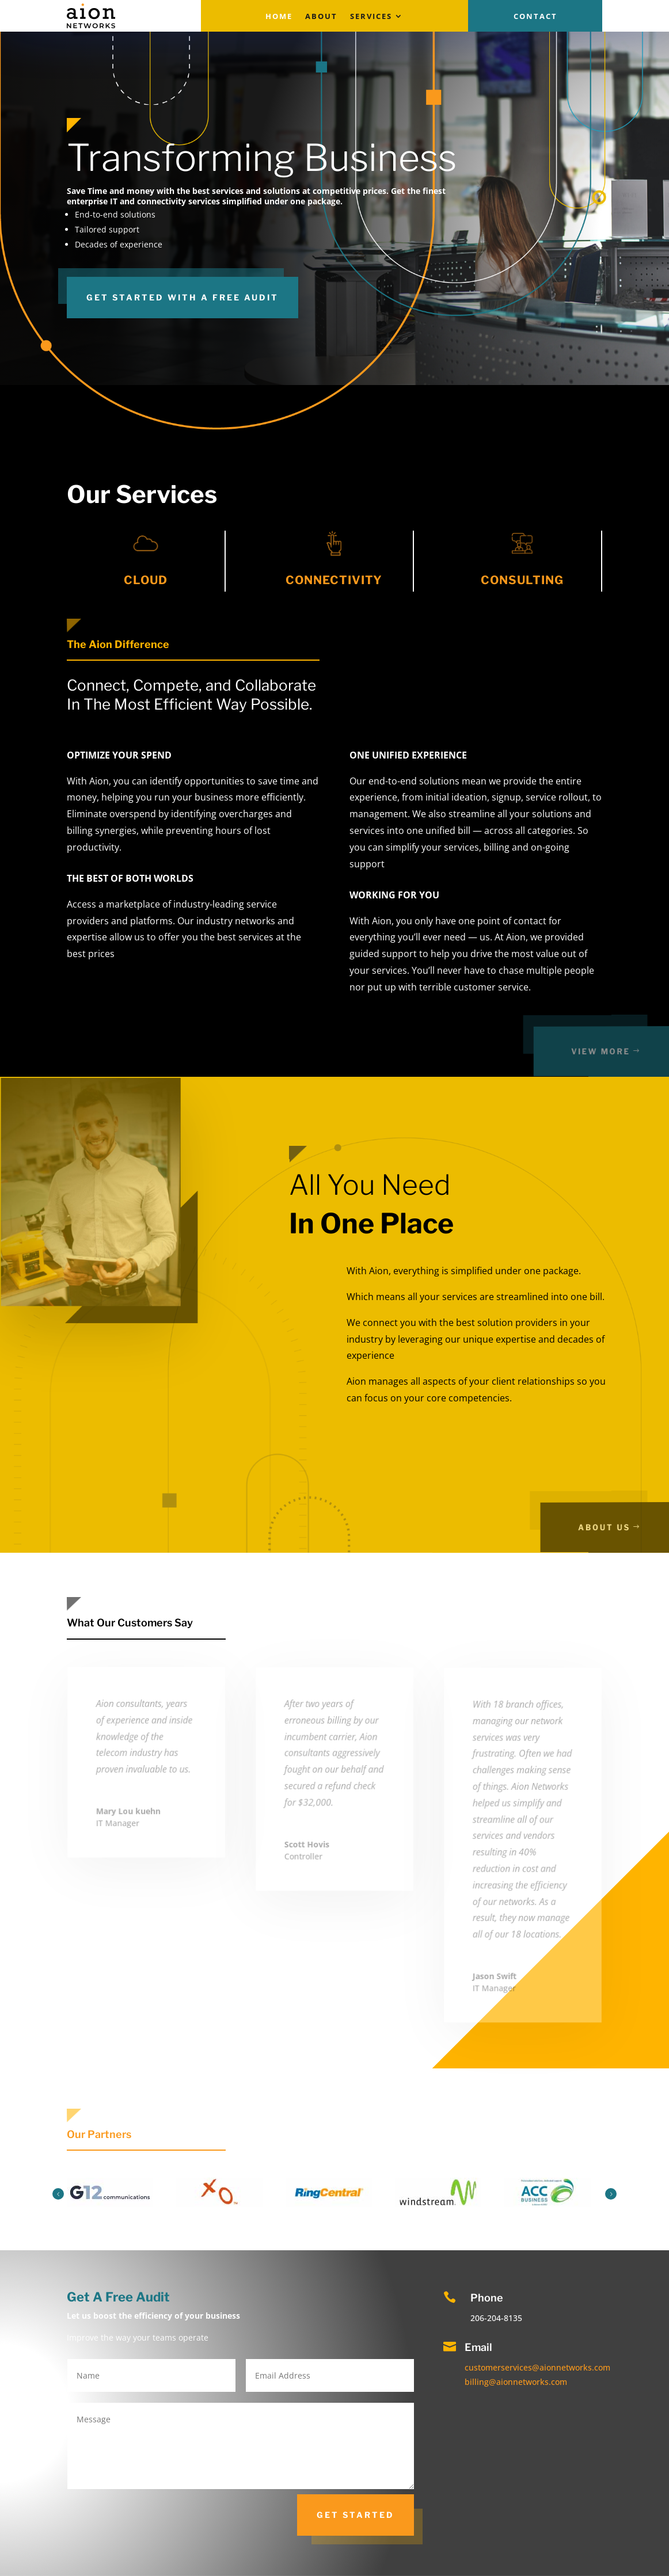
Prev (58, 2194)
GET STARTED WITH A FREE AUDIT (182, 297)
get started (355, 2515)
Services (371, 16)
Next (611, 2194)
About (321, 16)
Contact (535, 16)
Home (278, 16)
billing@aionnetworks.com (516, 2381)
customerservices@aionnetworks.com (537, 2367)
